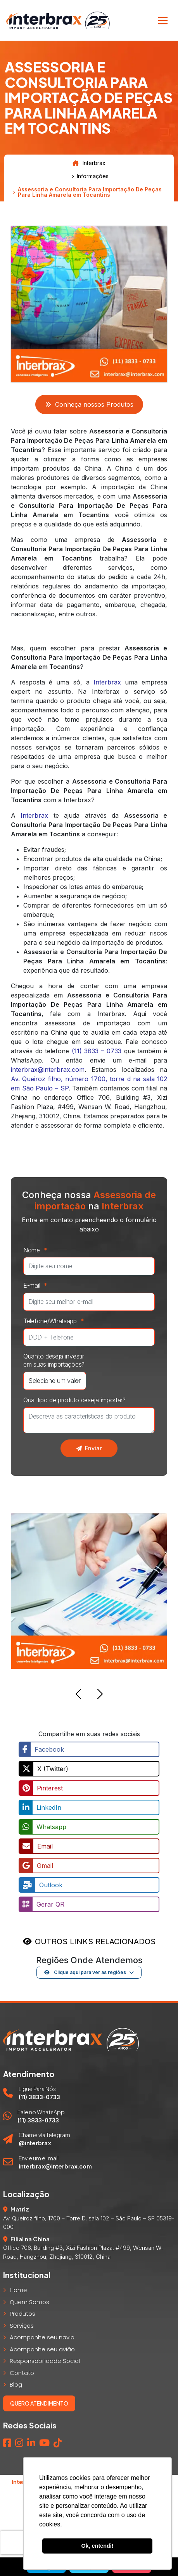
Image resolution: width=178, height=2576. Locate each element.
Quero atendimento (39, 2403)
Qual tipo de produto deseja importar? (74, 1400)
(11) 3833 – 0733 (97, 1051)
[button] (78, 1695)
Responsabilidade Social (45, 2361)
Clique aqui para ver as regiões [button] (85, 1972)
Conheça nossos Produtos (89, 404)
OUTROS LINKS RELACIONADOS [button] (95, 1941)
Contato (22, 2373)
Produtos (22, 2313)
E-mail (37, 1285)
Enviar (89, 1448)
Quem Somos (29, 2302)
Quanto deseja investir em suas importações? (54, 1360)
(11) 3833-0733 (39, 2097)
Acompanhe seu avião (42, 2349)
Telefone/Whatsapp (55, 1321)
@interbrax (35, 2143)
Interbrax (89, 163)
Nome (37, 1250)
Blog (16, 2384)
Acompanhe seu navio (42, 2337)
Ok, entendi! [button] (97, 2546)
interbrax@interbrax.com (48, 1069)
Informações (93, 176)
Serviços (22, 2325)
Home (18, 2290)
